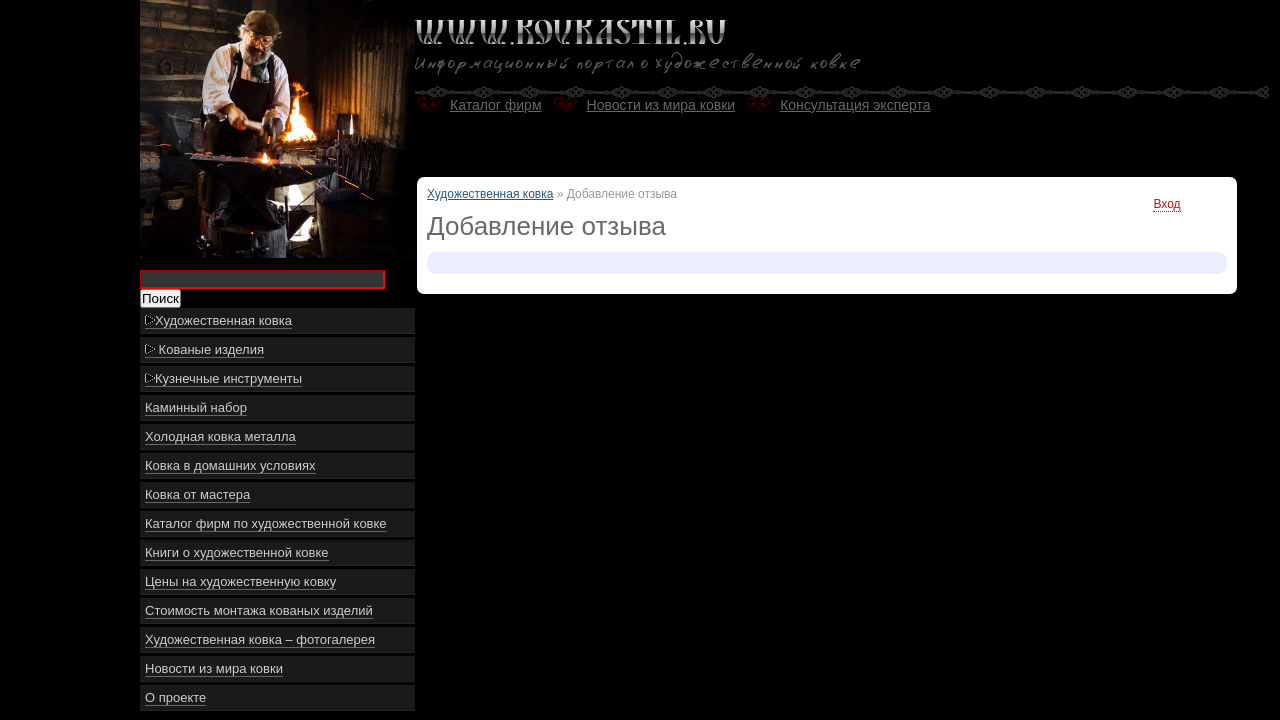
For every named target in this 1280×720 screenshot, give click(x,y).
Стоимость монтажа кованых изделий (259, 610)
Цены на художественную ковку (240, 581)
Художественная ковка (218, 320)
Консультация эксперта (855, 105)
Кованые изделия (204, 349)
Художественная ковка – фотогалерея (260, 639)
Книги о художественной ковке (237, 552)
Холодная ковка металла (220, 436)
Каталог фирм (496, 105)
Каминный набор (196, 407)
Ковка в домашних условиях (230, 465)
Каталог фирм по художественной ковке (266, 523)
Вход (1166, 204)
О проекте (175, 697)
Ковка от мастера (197, 494)
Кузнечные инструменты (223, 378)
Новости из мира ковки (214, 668)
